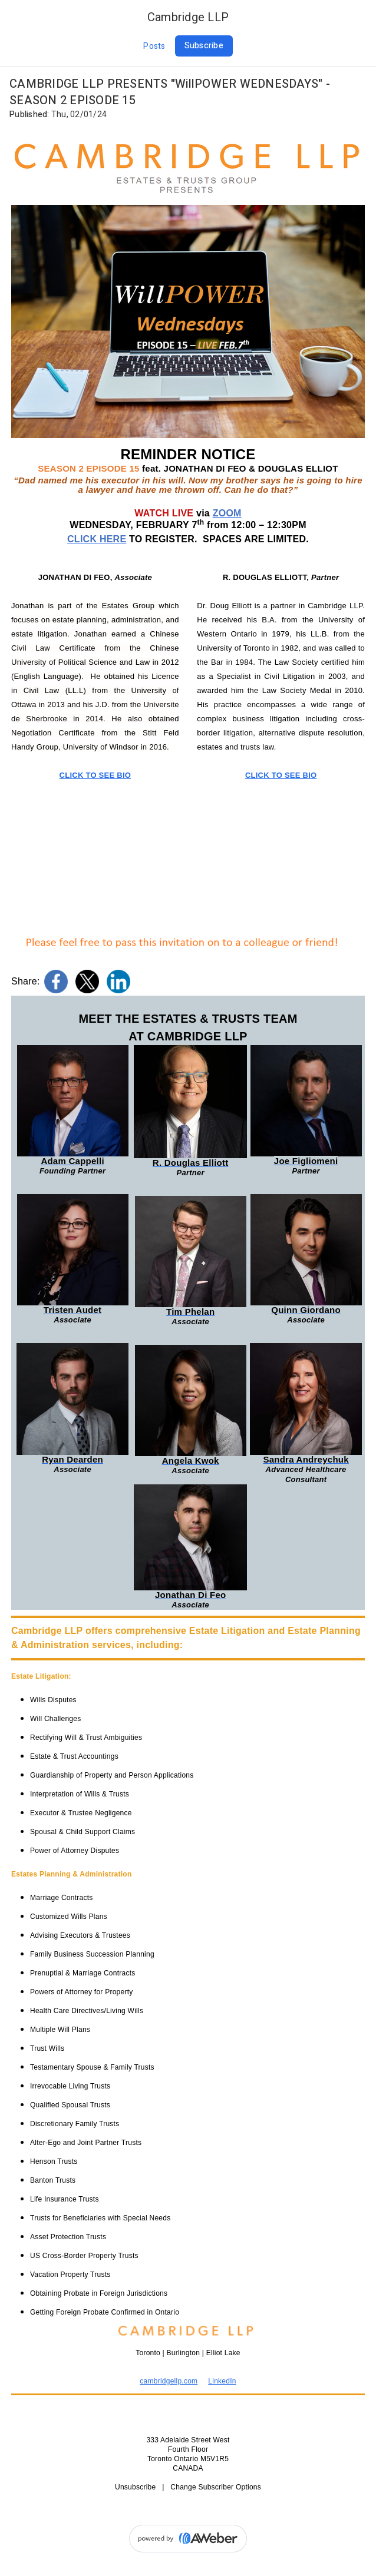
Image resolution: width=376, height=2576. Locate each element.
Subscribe (203, 45)
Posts (154, 46)
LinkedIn (222, 2381)
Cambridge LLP (188, 17)
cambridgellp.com (168, 2381)
